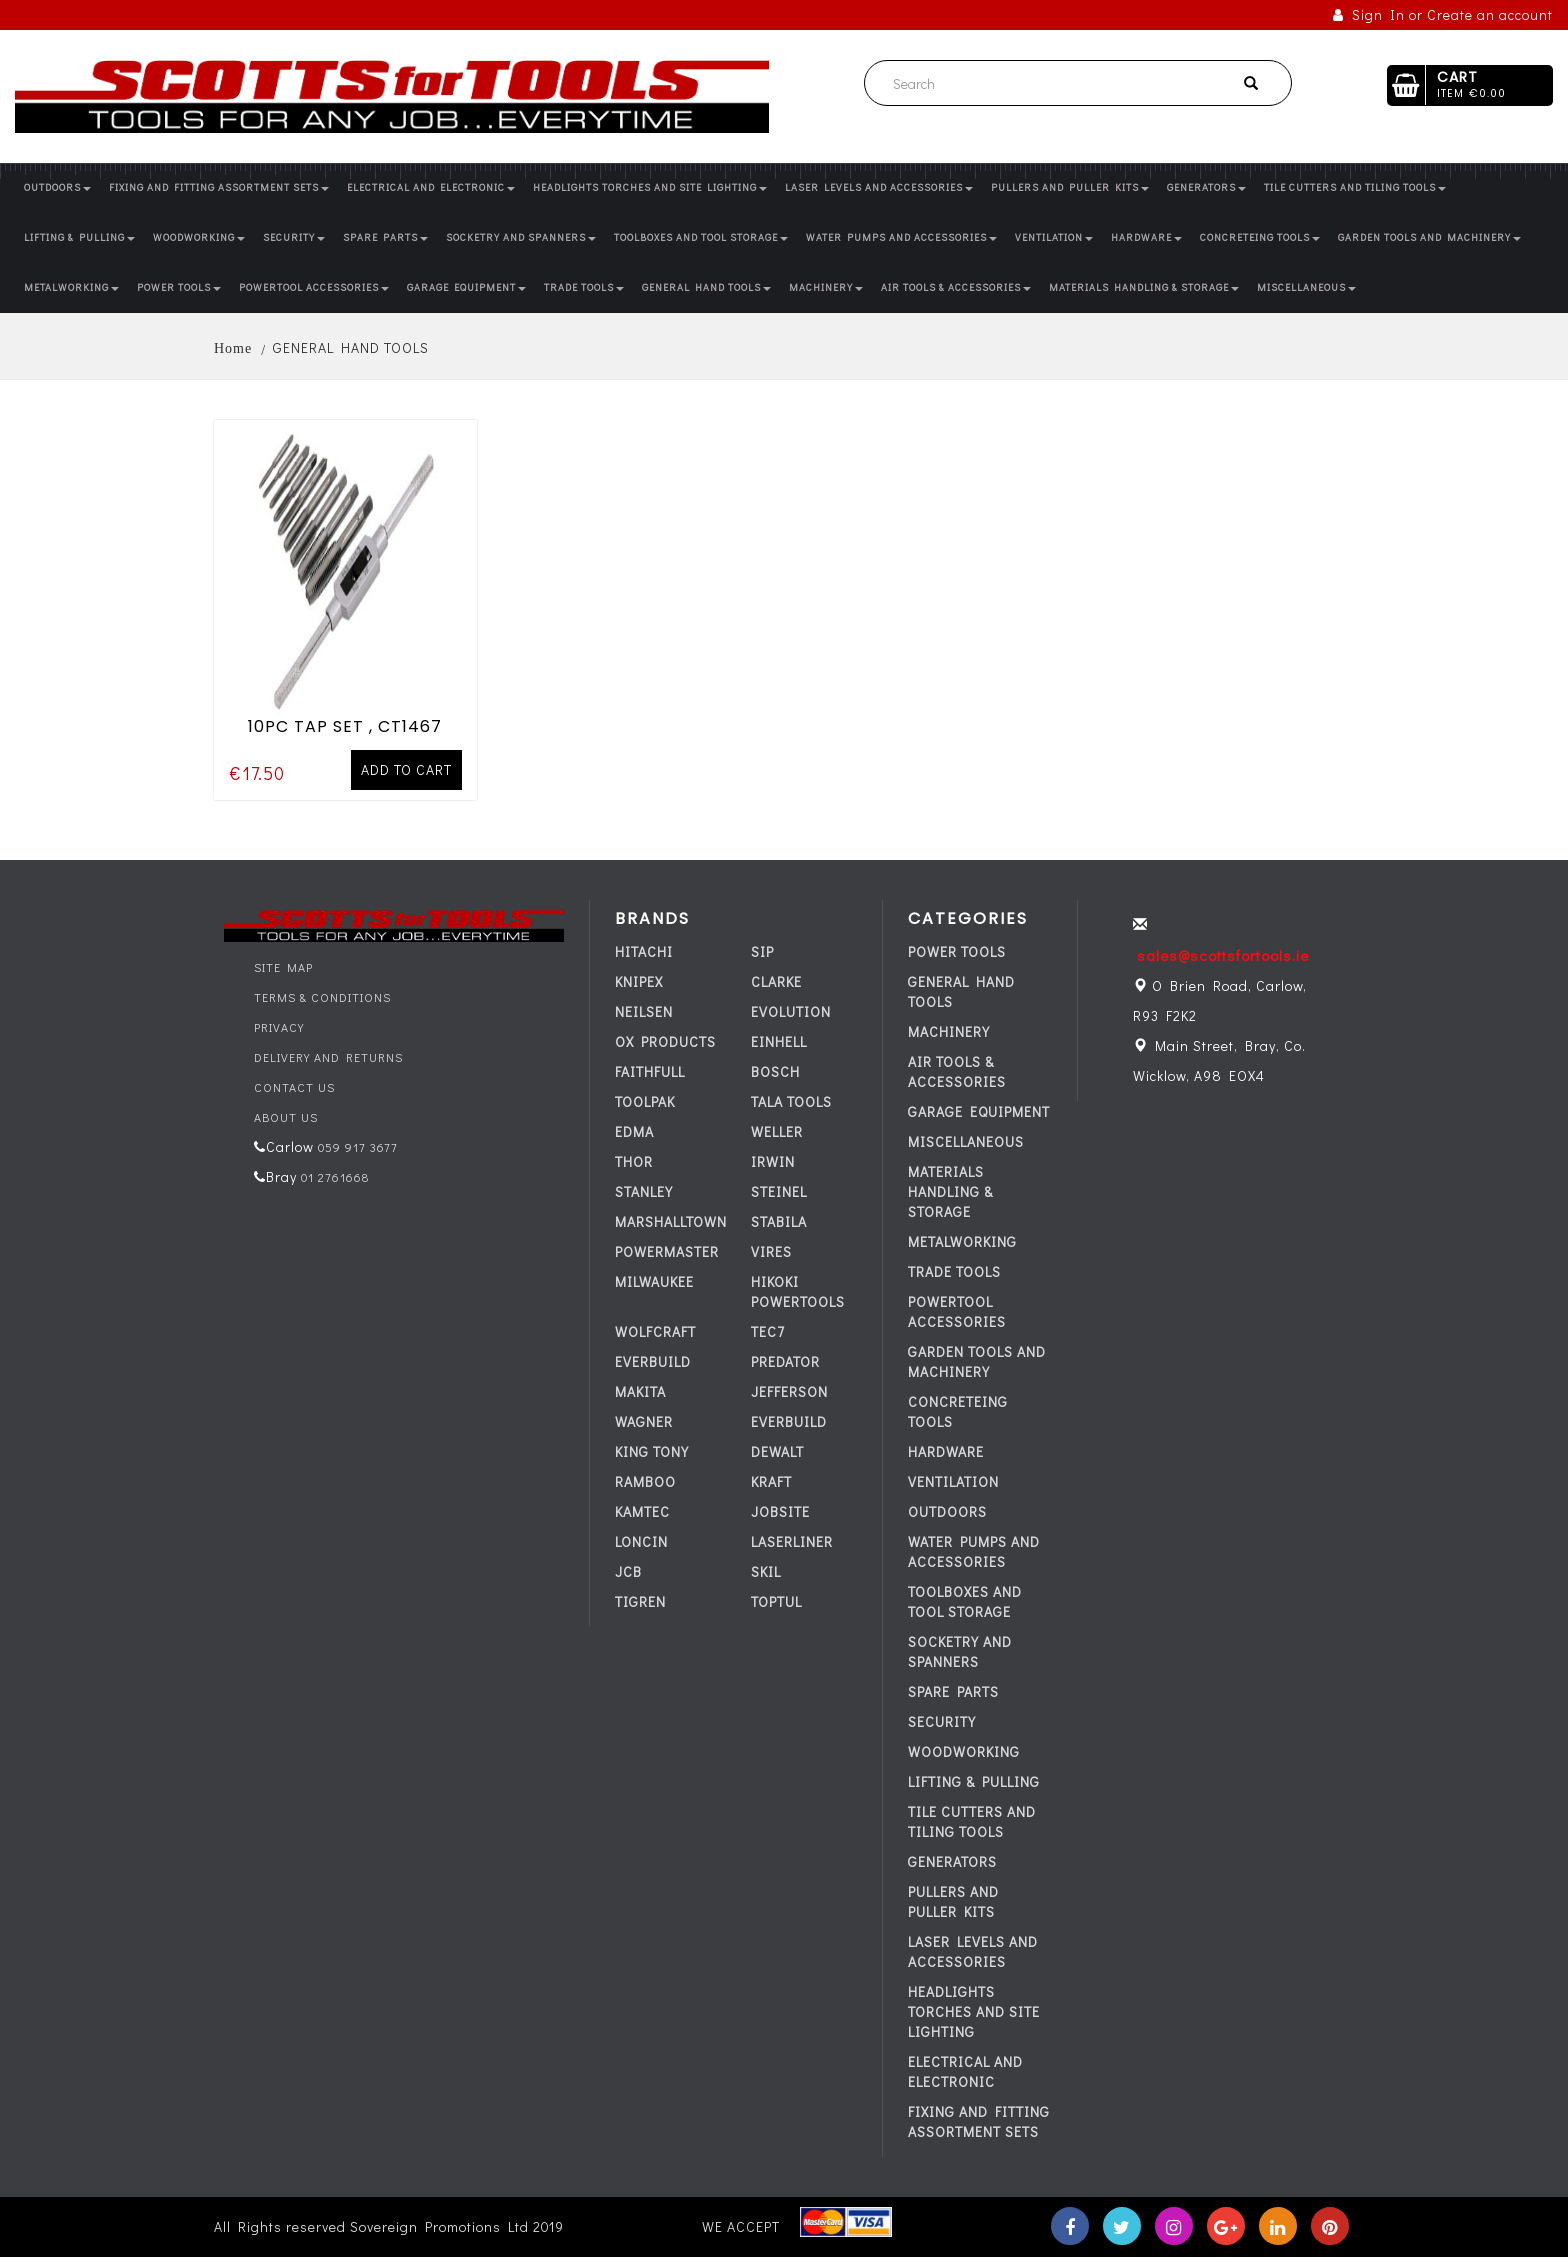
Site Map (283, 967)
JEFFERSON (789, 1391)
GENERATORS (1206, 187)
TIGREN (640, 1601)
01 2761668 (333, 1177)
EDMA (634, 1131)
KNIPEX (639, 981)
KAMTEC (642, 1511)
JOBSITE (780, 1511)
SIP (762, 951)
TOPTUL (776, 1601)
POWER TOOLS (179, 287)
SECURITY (294, 237)
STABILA (779, 1221)
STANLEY (644, 1191)
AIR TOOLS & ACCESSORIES (956, 287)
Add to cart (406, 767)
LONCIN (641, 1541)
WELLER (777, 1131)
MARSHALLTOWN (671, 1221)
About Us (286, 1117)
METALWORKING (71, 287)
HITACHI (644, 951)
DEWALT (777, 1451)
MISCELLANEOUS (1306, 287)
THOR (634, 1161)
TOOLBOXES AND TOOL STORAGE (701, 237)
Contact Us (294, 1087)
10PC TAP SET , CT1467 (345, 724)
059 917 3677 (356, 1147)
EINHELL (779, 1041)
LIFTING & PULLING (79, 237)
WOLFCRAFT (655, 1331)
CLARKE (776, 981)
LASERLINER (792, 1541)
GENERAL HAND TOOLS (706, 287)
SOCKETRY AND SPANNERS (521, 237)
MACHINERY (826, 287)
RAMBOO (645, 1481)
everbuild (653, 1361)
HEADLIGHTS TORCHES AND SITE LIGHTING (650, 187)
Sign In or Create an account (1443, 14)
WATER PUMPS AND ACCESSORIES (901, 237)
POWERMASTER (667, 1251)
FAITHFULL (650, 1071)
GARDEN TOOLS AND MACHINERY (1429, 237)
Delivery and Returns (328, 1057)
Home (233, 348)
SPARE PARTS (385, 237)
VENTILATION (1054, 237)
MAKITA (640, 1391)
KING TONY (652, 1451)
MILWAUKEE (654, 1281)
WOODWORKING (199, 237)
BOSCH (775, 1071)
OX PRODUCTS (665, 1041)
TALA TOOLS (791, 1101)
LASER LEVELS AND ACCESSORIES (879, 187)
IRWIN (773, 1161)
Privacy (279, 1027)
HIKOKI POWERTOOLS (798, 1291)
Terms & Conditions (322, 997)
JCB (628, 1571)
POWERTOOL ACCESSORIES (314, 287)
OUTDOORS (57, 187)
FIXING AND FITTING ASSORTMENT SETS (219, 187)
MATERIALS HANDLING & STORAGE (1144, 287)
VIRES (771, 1251)
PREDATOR (785, 1361)
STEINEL (779, 1191)
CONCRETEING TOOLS (1260, 237)
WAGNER (644, 1421)
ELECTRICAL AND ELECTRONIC (431, 187)
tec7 (768, 1331)
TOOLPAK (645, 1101)
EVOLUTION (791, 1011)
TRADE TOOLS (584, 287)
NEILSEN (644, 1011)
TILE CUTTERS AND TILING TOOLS (1355, 187)
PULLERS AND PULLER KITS (1070, 187)
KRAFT (771, 1481)
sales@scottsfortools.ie (1223, 955)
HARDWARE (1146, 237)
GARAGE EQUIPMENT (466, 287)
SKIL (766, 1571)
